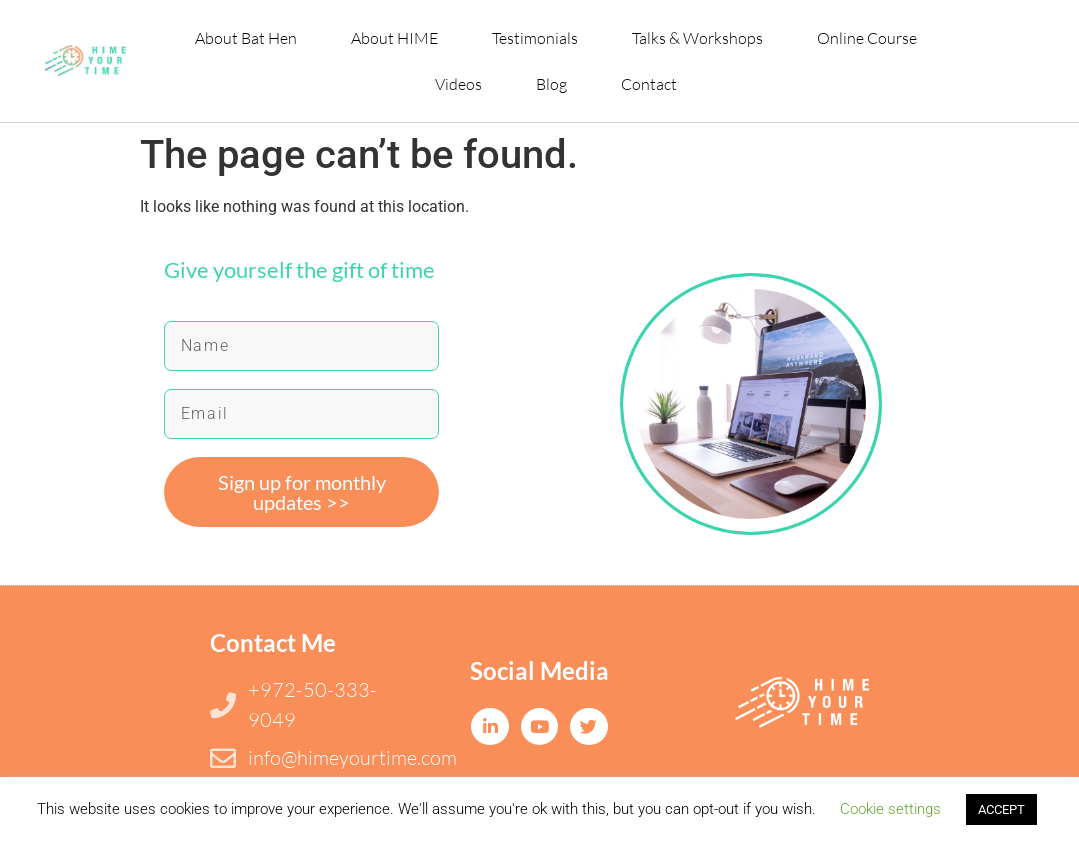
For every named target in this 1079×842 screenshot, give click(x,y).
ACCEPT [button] (1001, 809)
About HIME (394, 38)
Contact (649, 84)
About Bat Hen (246, 38)
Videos (458, 84)
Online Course (867, 38)
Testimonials (535, 38)
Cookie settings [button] (890, 809)
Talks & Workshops (697, 38)
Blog (551, 84)
